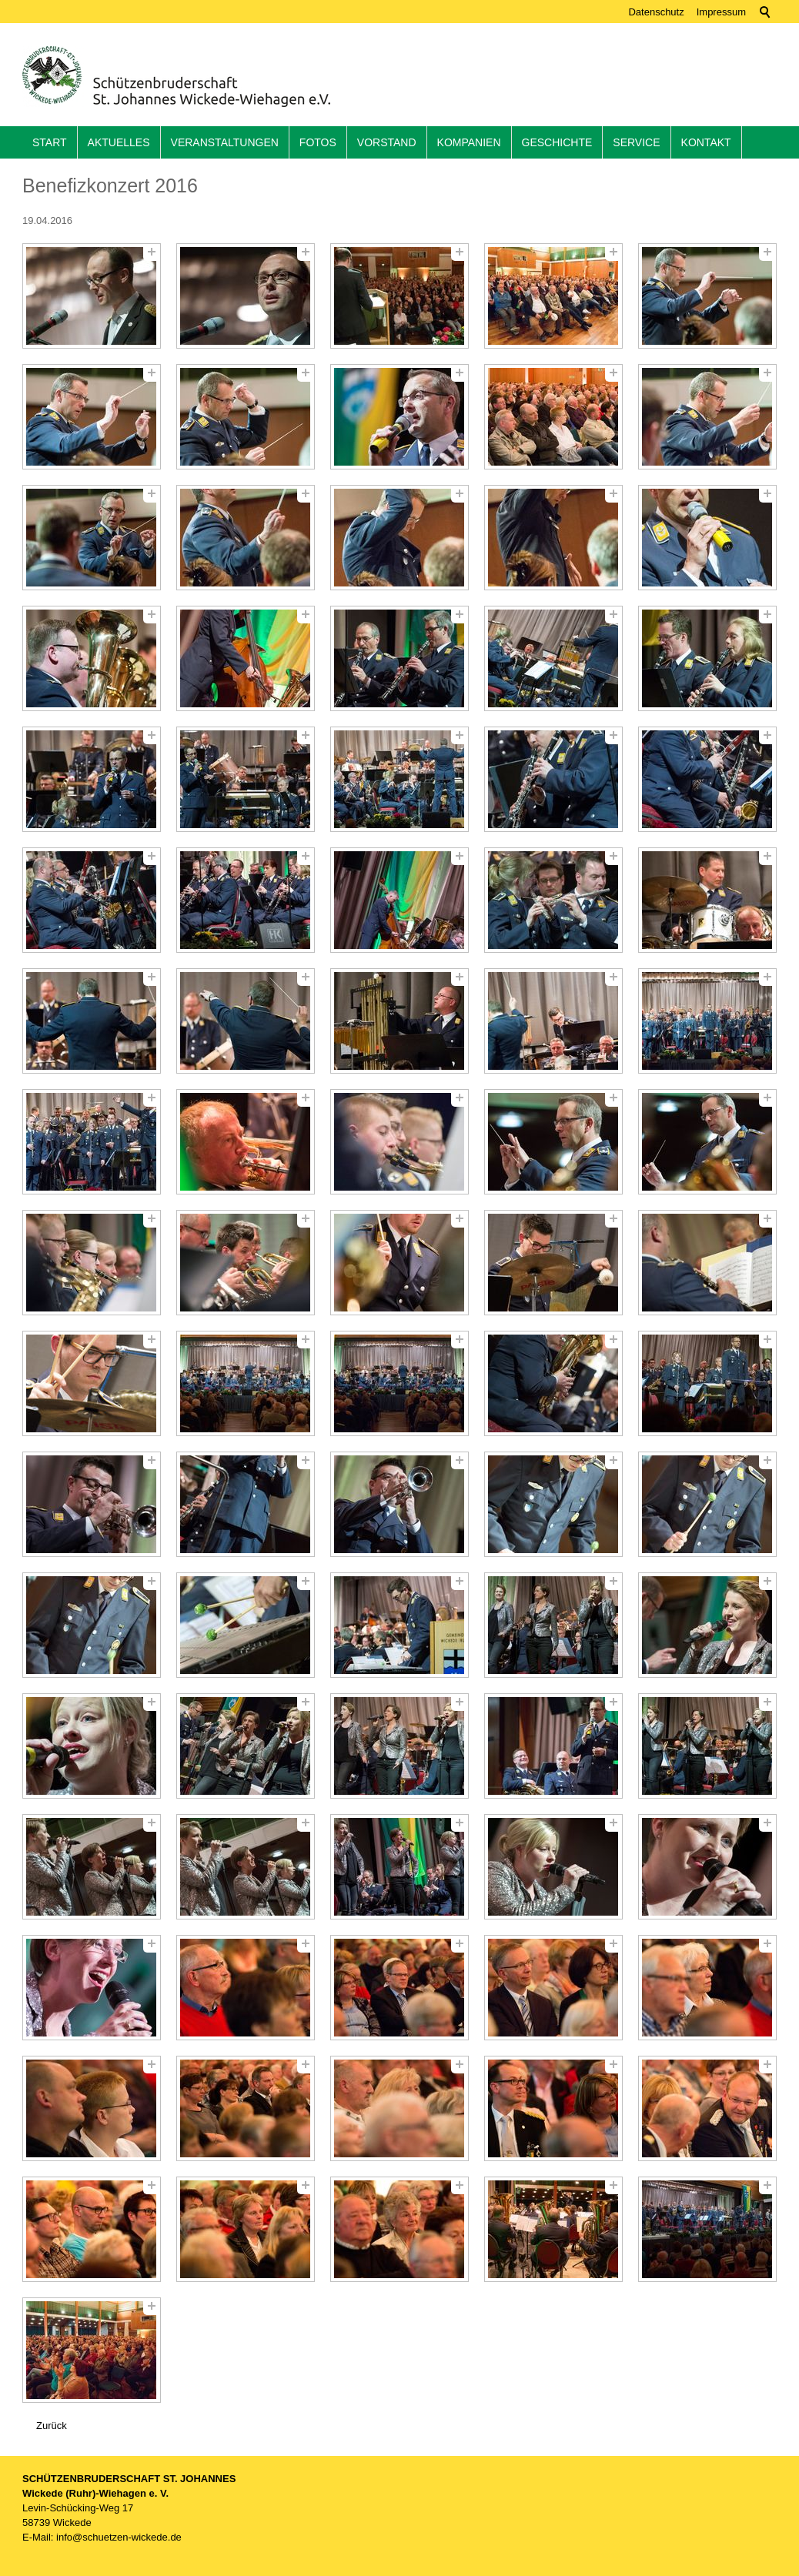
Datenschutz (656, 12)
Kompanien (469, 142)
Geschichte (557, 142)
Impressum (721, 12)
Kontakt (706, 142)
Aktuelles (119, 142)
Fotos (317, 142)
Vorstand (386, 142)
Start (49, 142)
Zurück (51, 2425)
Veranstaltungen (225, 142)
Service (636, 142)
